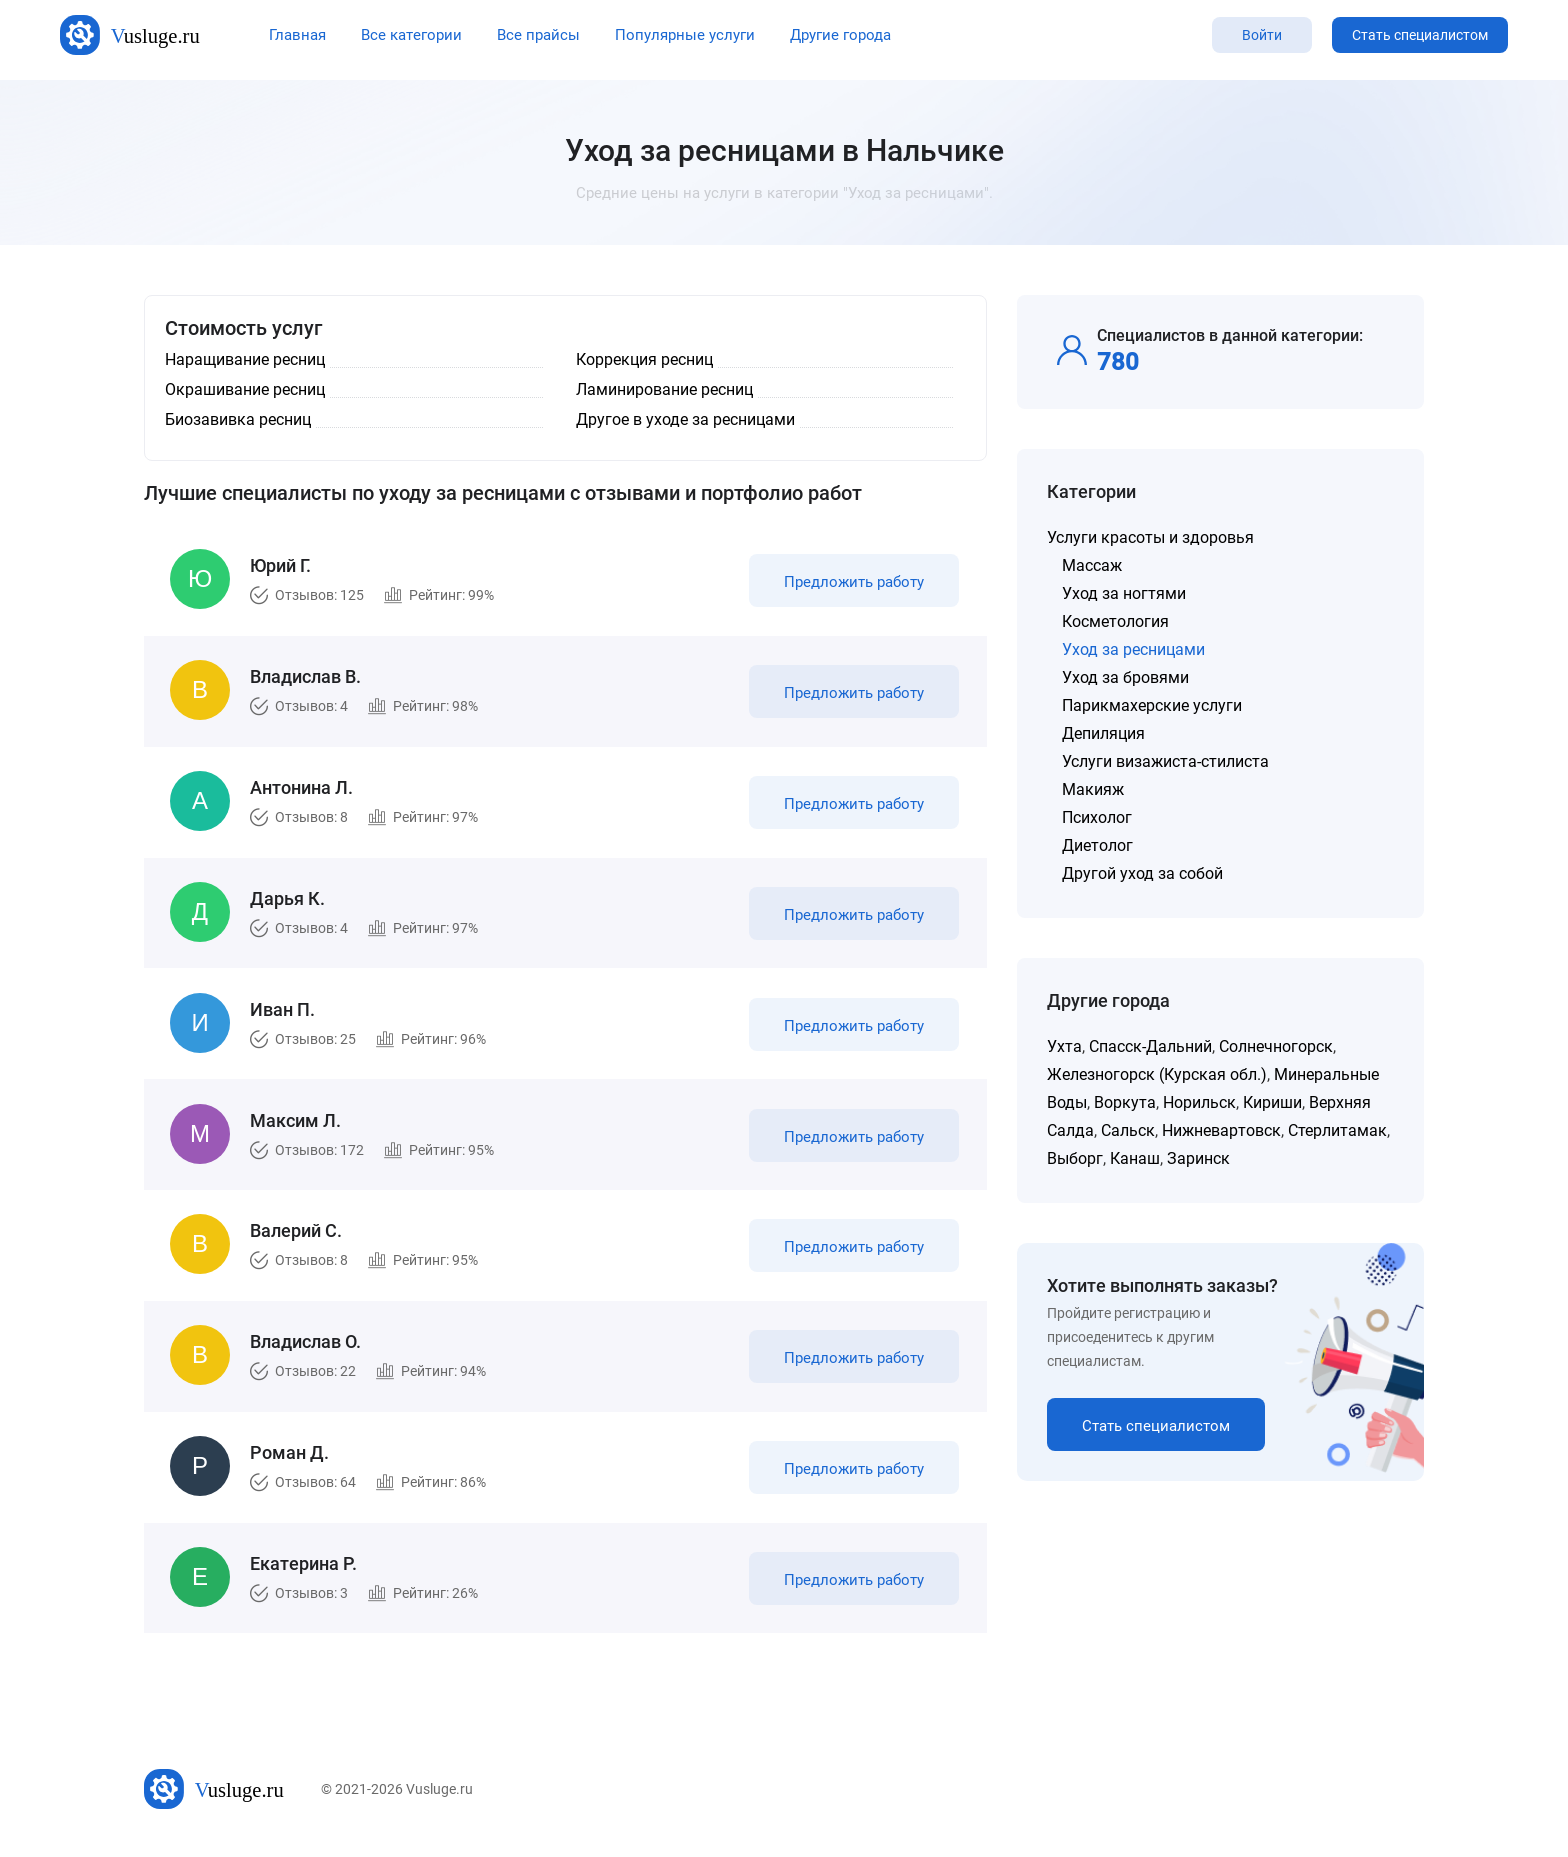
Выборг (1075, 1158)
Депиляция (1103, 733)
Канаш (1135, 1158)
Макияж (1093, 789)
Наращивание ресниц (245, 359)
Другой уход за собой (1142, 873)
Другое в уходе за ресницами (685, 419)
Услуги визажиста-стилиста (1165, 761)
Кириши (1272, 1102)
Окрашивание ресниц (245, 389)
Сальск (1128, 1130)
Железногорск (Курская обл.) (1157, 1074)
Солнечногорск (1276, 1046)
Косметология (1115, 621)
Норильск (1199, 1102)
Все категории (411, 35)
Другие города (840, 35)
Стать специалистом (1420, 35)
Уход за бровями (1125, 677)
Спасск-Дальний (1150, 1046)
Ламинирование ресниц (664, 389)
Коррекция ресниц (644, 359)
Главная (297, 35)
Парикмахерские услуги (1152, 705)
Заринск (1198, 1158)
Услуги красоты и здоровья (1150, 537)
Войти (1262, 35)
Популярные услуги (685, 35)
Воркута (1125, 1102)
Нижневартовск (1221, 1130)
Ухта (1064, 1046)
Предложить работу (852, 584)
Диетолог (1097, 845)
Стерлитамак (1337, 1130)
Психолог (1097, 817)
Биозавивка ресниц (238, 419)
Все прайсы (538, 35)
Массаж (1092, 565)
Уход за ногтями (1124, 593)
